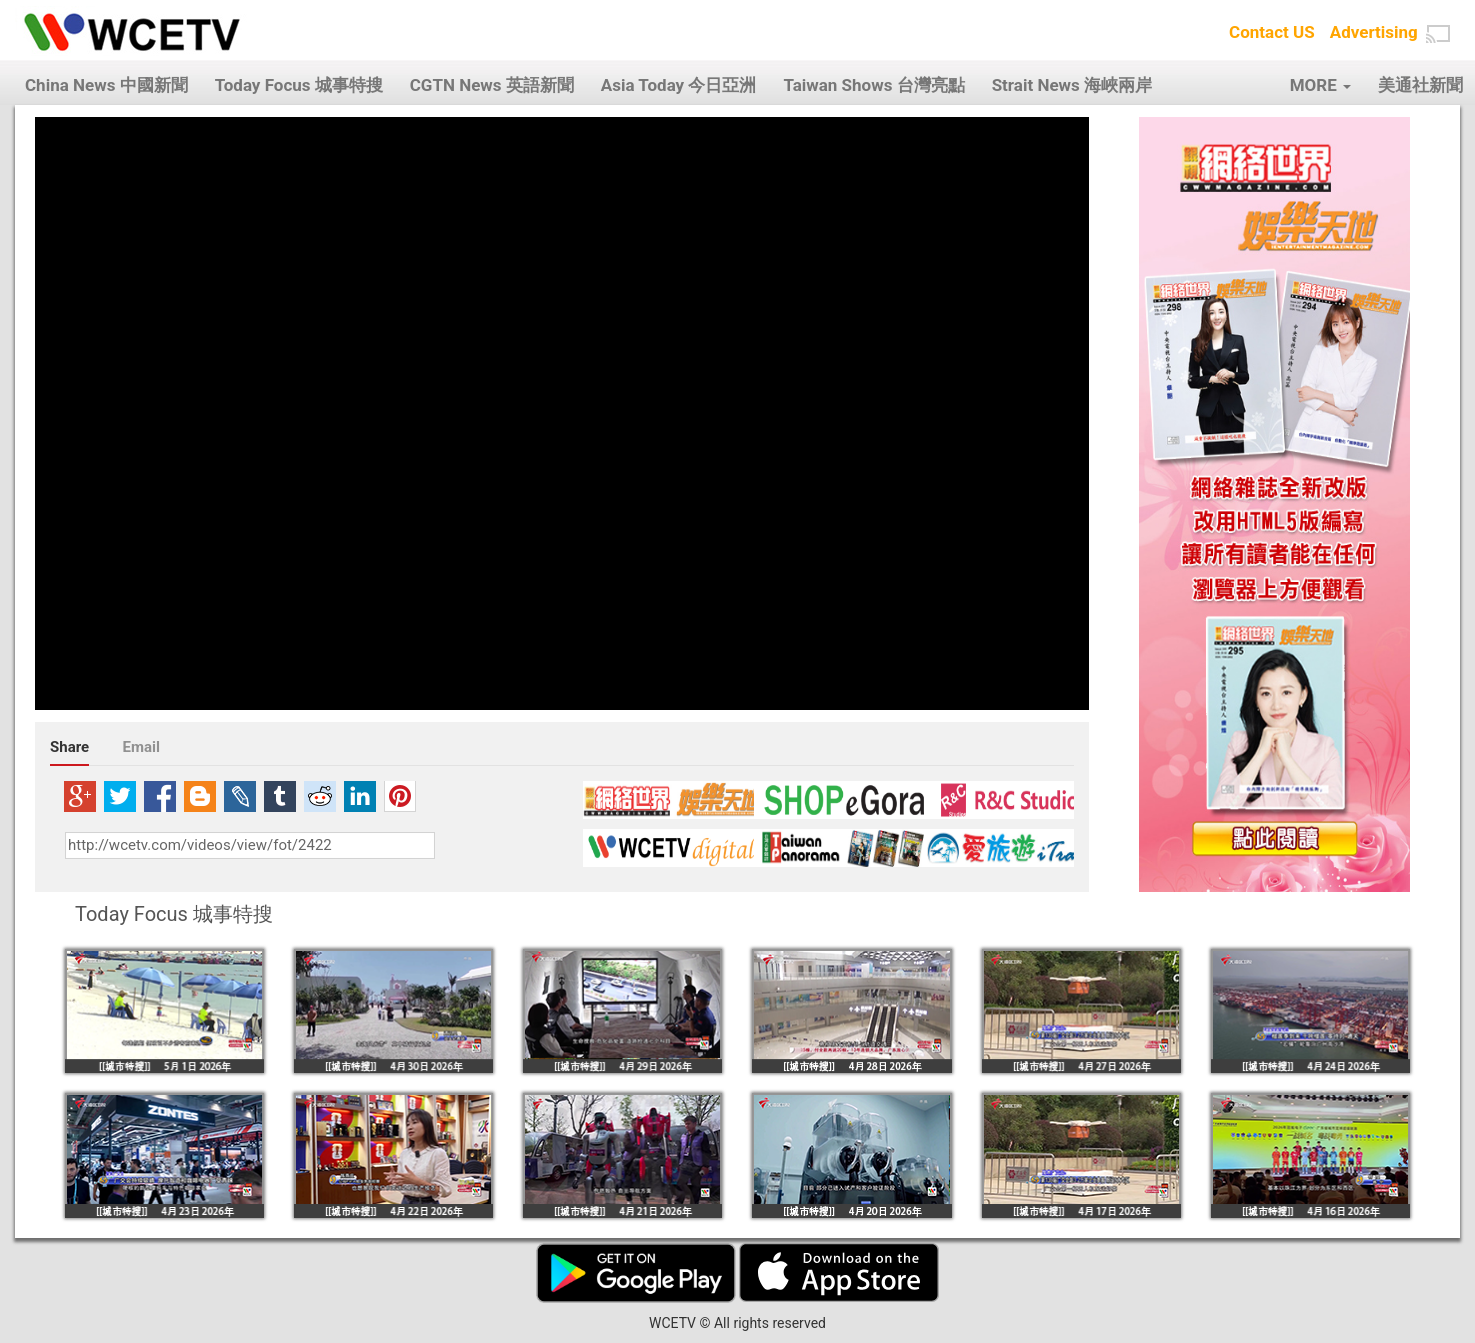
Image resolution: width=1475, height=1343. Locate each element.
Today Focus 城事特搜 (299, 85)
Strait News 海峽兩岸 (1072, 85)
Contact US (1272, 32)
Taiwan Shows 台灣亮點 (873, 85)
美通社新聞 (1420, 85)
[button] (1438, 34)
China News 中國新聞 (106, 85)
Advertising (1374, 32)
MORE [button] (1320, 85)
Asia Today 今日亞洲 (679, 85)
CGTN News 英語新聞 (492, 85)
